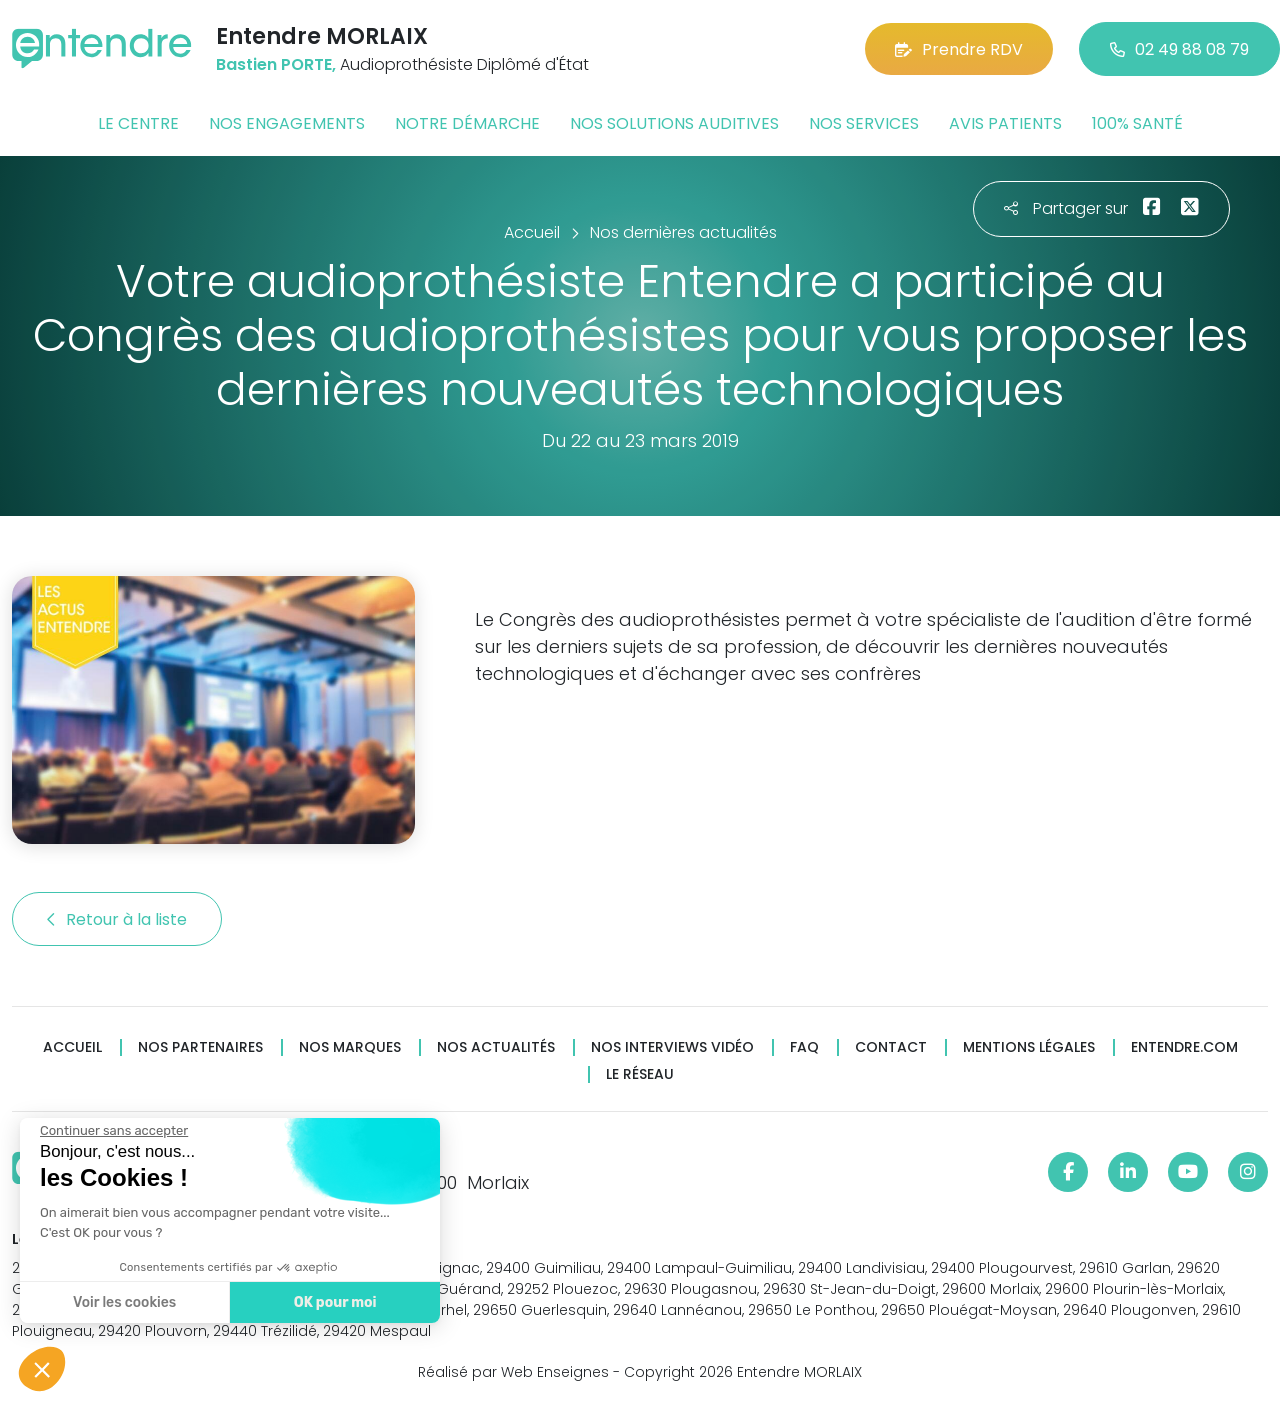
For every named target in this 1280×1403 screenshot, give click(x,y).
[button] (42, 1369)
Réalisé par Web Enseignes (513, 1372)
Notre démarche (467, 123)
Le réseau (640, 1074)
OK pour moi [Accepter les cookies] (332, 1302)
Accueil (72, 1047)
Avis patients (1005, 123)
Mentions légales (1029, 1047)
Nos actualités (496, 1047)
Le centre (138, 123)
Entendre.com (1184, 1047)
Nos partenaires (200, 1047)
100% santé (1137, 123)
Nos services (864, 123)
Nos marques (350, 1047)
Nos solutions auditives (674, 123)
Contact (891, 1047)
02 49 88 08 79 (1179, 49)
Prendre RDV (959, 49)
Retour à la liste (117, 919)
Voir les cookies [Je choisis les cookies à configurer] (122, 1302)
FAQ (804, 1047)
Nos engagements (287, 123)
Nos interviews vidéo (672, 1047)
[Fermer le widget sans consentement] (112, 1131)
